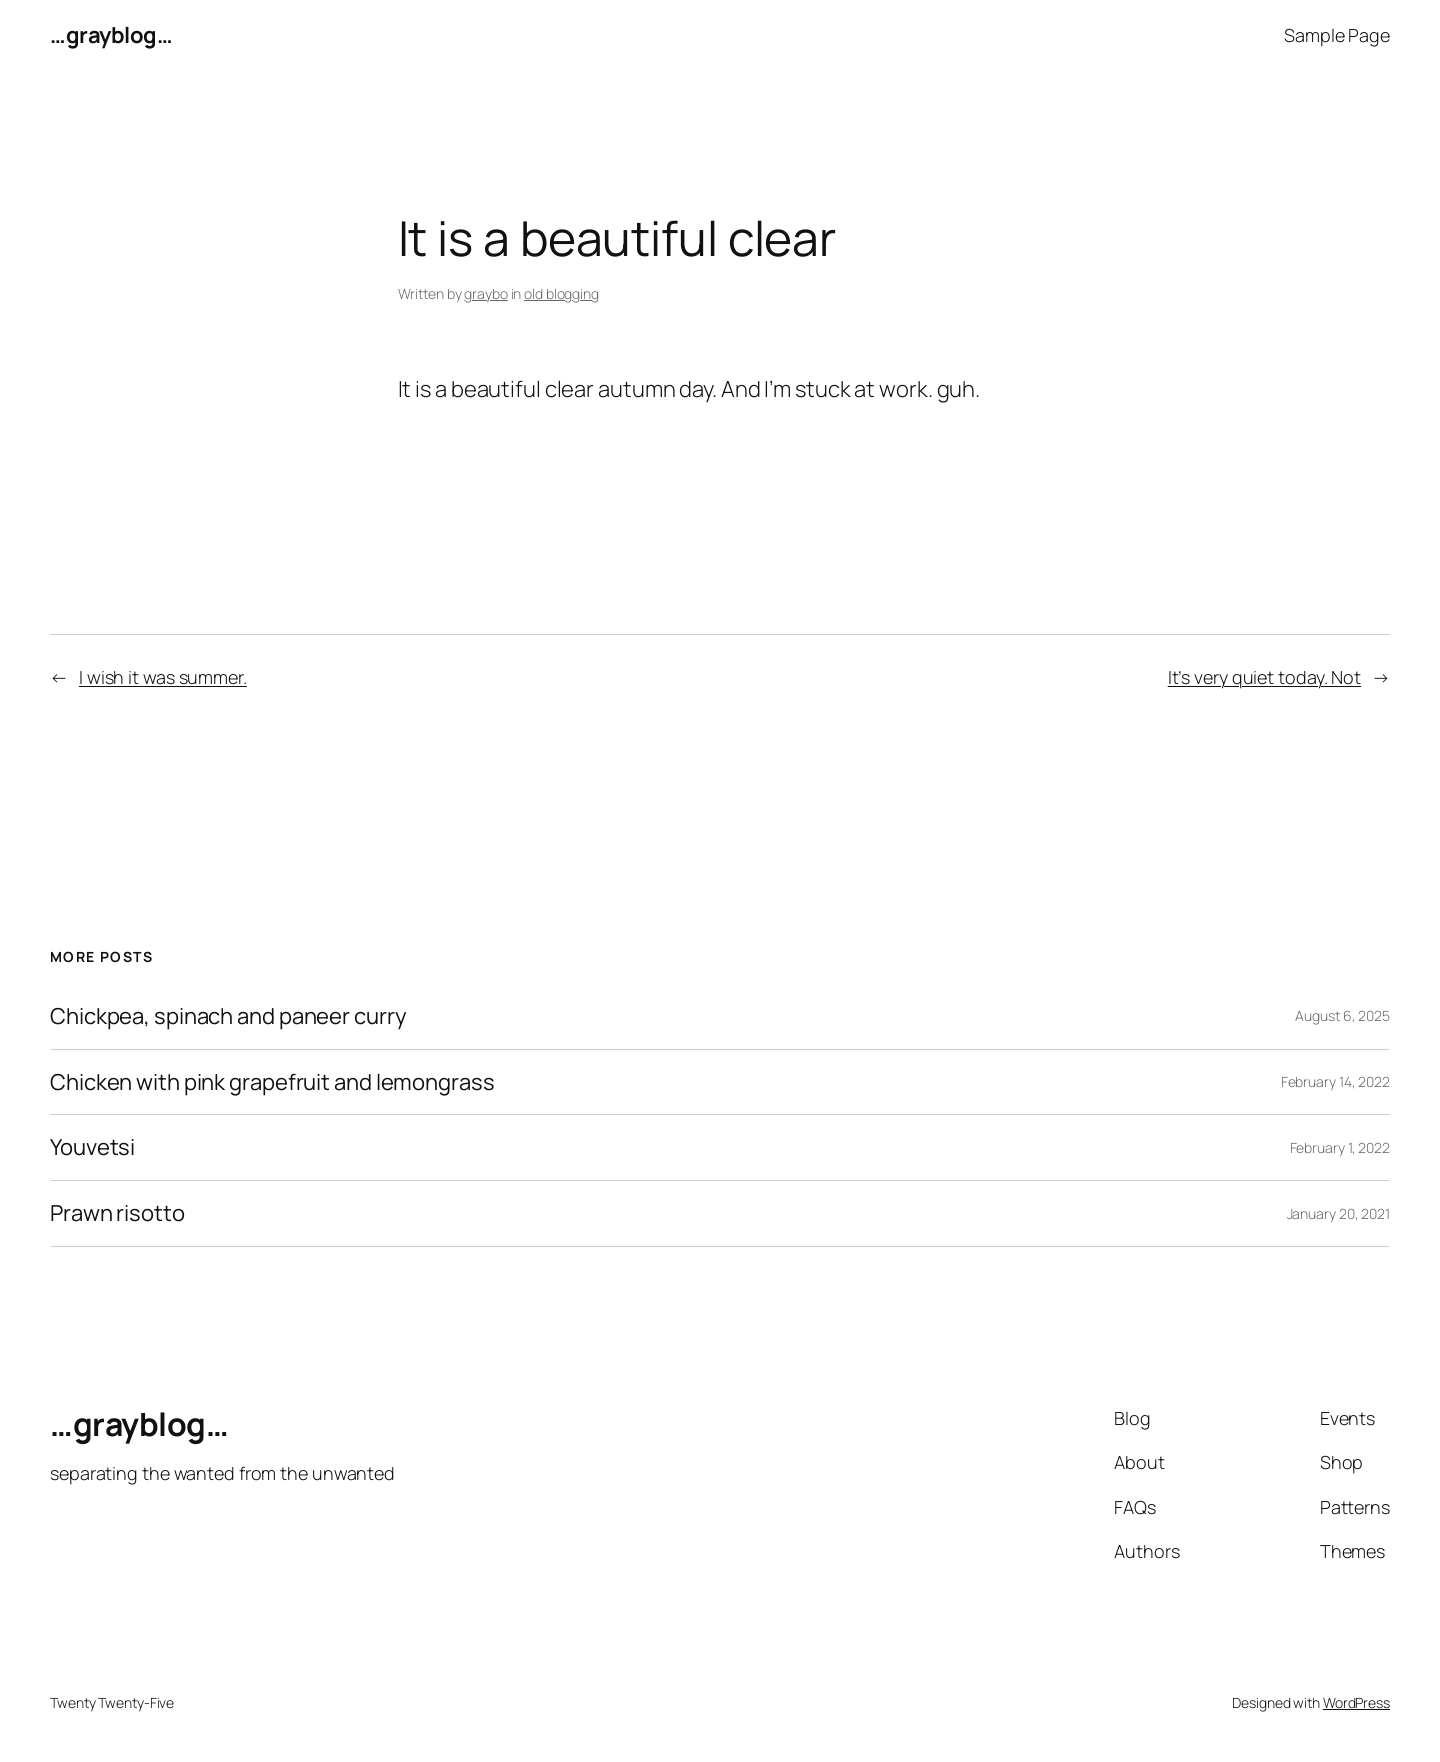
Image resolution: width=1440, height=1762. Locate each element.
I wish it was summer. (163, 677)
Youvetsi (92, 1147)
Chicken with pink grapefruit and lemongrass (272, 1082)
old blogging (561, 293)
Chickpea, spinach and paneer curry (228, 1016)
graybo (485, 293)
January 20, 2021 (1338, 1213)
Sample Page (1337, 35)
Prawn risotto (117, 1213)
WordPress (1356, 1702)
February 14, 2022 (1335, 1081)
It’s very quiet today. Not (1264, 677)
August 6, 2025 (1342, 1015)
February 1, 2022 (1340, 1147)
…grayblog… (111, 35)
